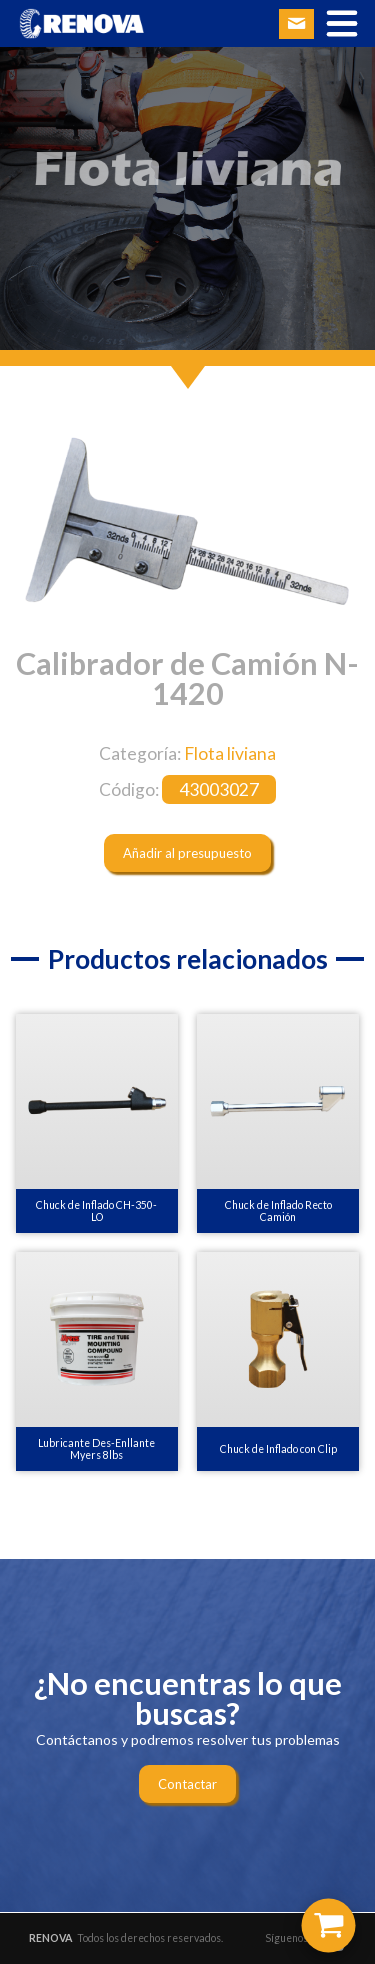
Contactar (187, 1784)
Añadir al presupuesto (187, 853)
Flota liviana (230, 753)
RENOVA (50, 1938)
